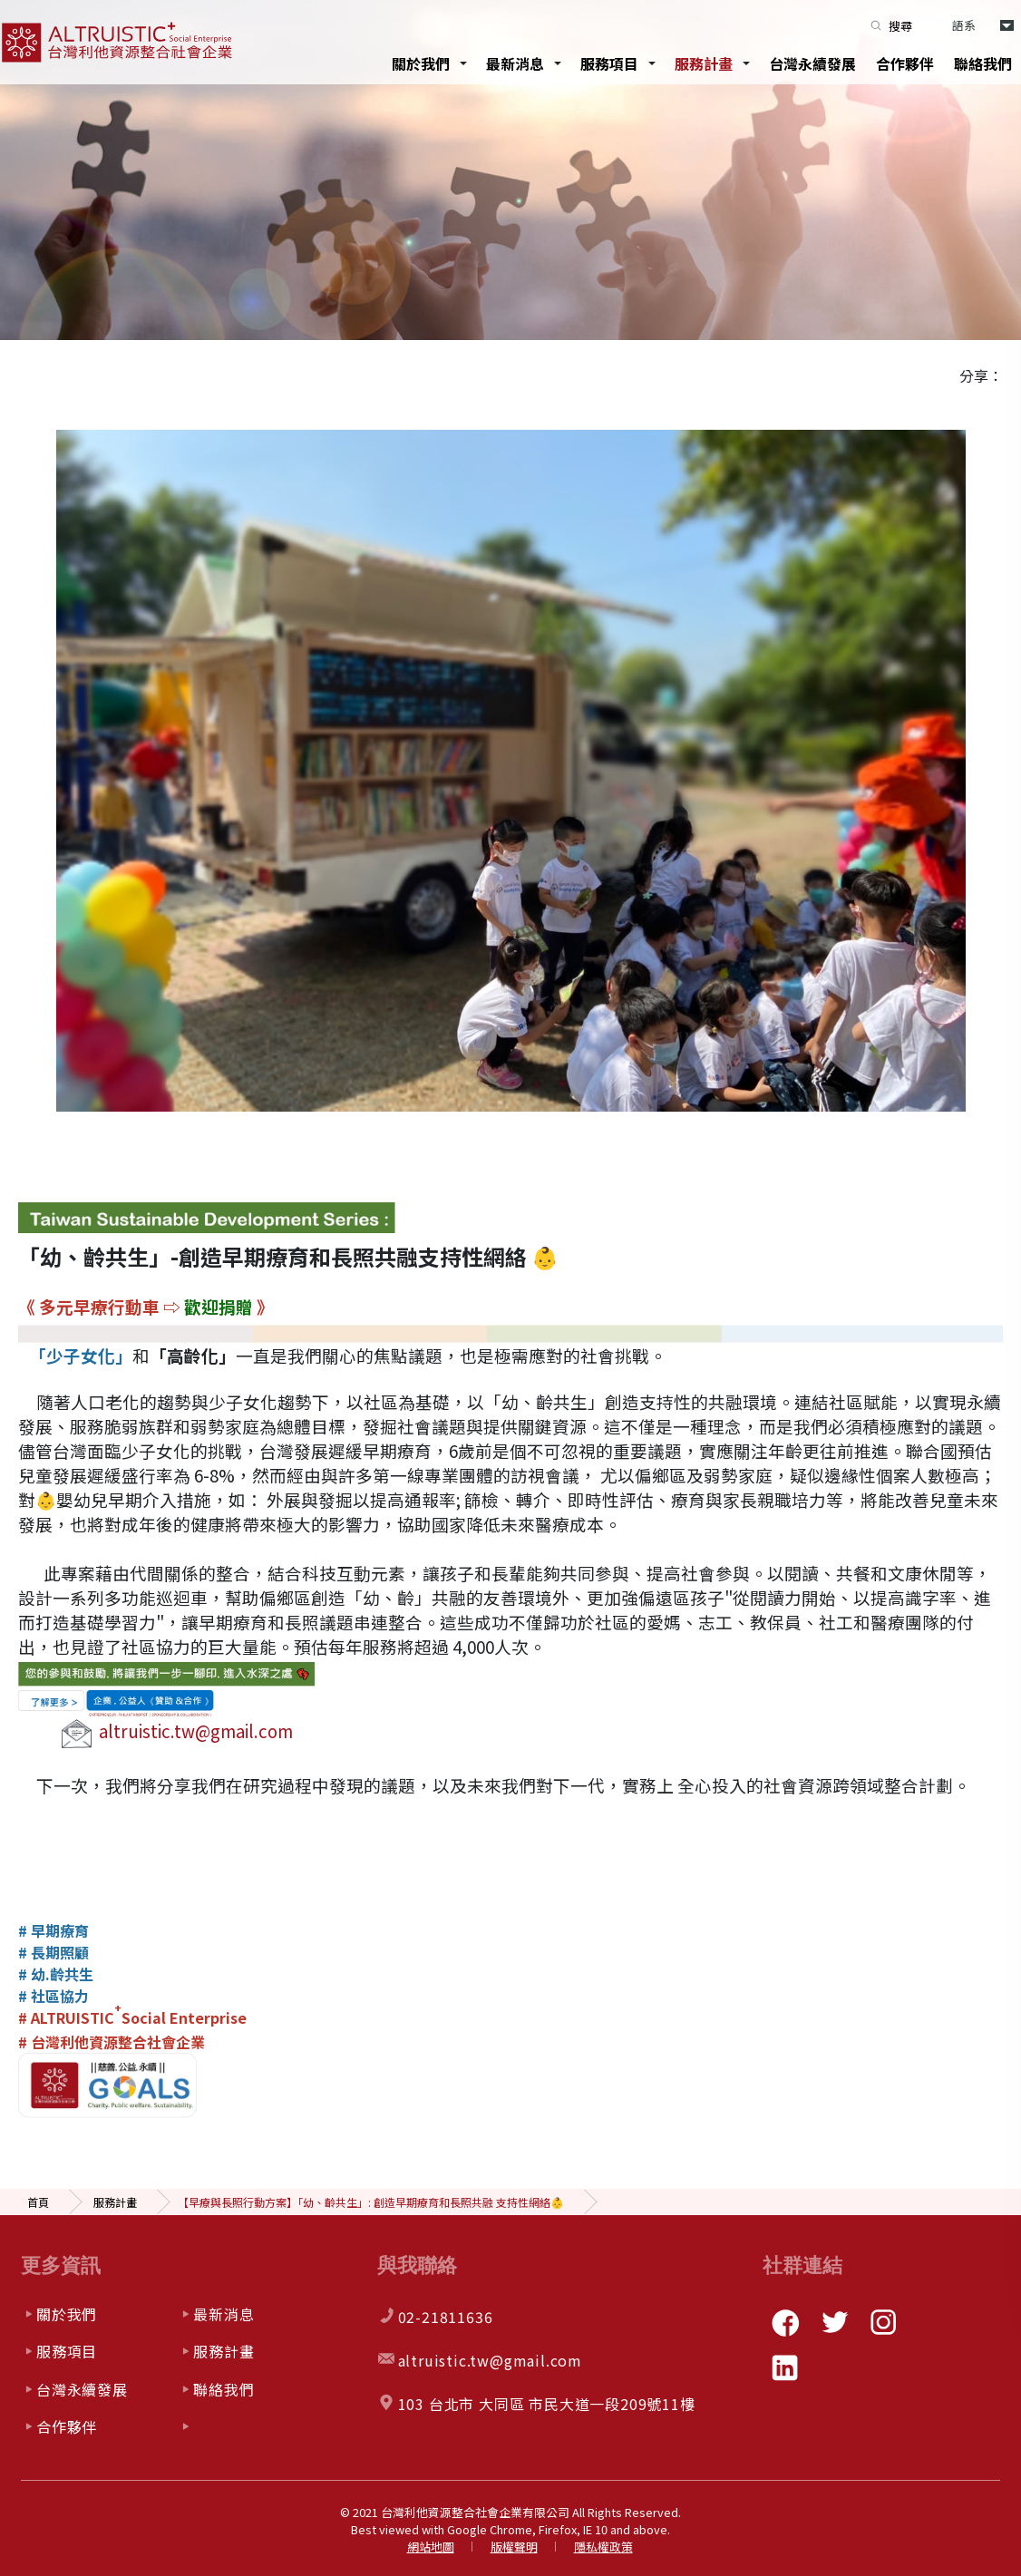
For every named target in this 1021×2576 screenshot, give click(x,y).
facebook (785, 2322)
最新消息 (515, 63)
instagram (883, 2322)
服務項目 (609, 63)
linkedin (785, 2367)
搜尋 (900, 25)
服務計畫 (704, 63)
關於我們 (421, 63)
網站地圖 (430, 2546)
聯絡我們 (983, 63)
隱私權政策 (603, 2546)
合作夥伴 (905, 63)
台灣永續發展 (812, 63)
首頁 (38, 2202)
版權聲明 (514, 2546)
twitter (834, 2322)
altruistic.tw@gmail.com (196, 1730)
